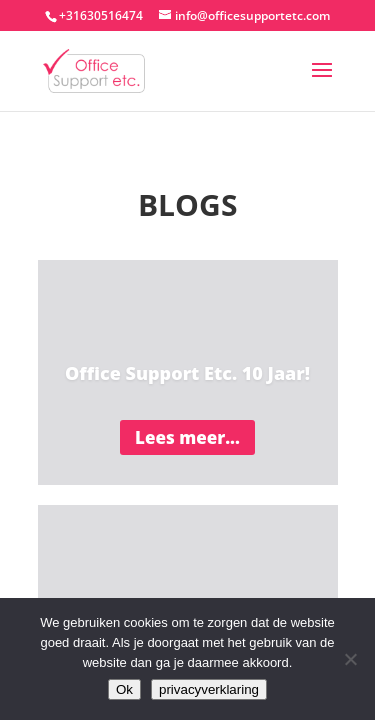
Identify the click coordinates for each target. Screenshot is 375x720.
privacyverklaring (209, 689)
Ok (124, 689)
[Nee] (350, 659)
